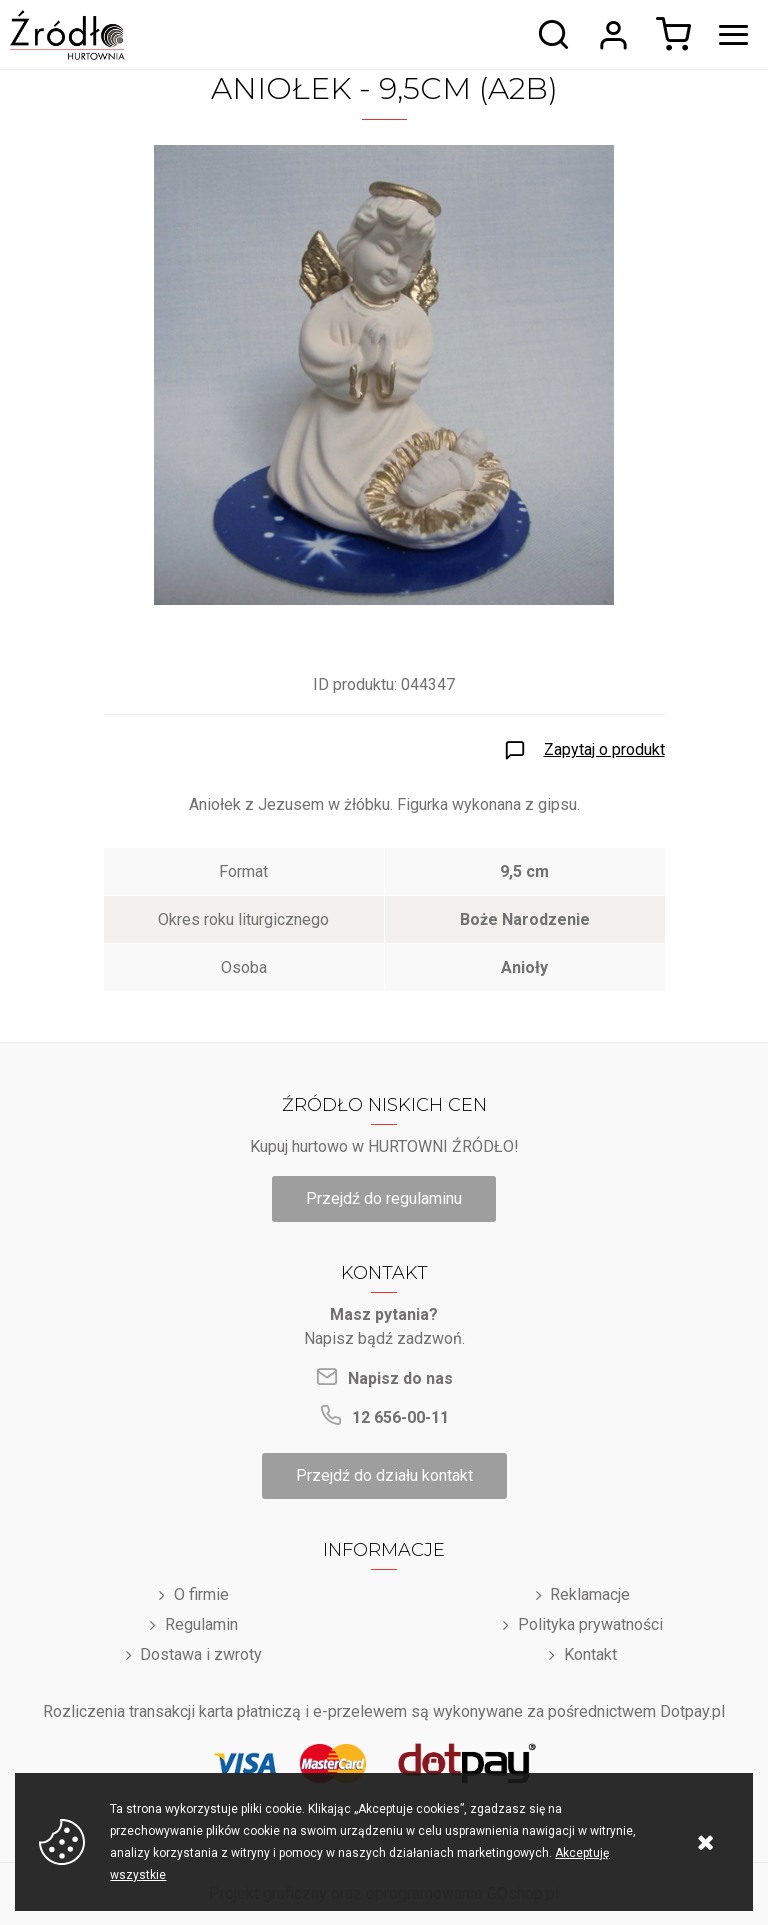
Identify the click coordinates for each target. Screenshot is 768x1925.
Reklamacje (590, 1594)
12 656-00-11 (400, 1417)
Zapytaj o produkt (604, 749)
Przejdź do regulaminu (384, 1198)
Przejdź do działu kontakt (384, 1475)
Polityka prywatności (590, 1624)
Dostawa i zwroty (201, 1654)
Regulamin (201, 1624)
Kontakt (590, 1654)
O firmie (201, 1594)
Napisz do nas (400, 1378)
